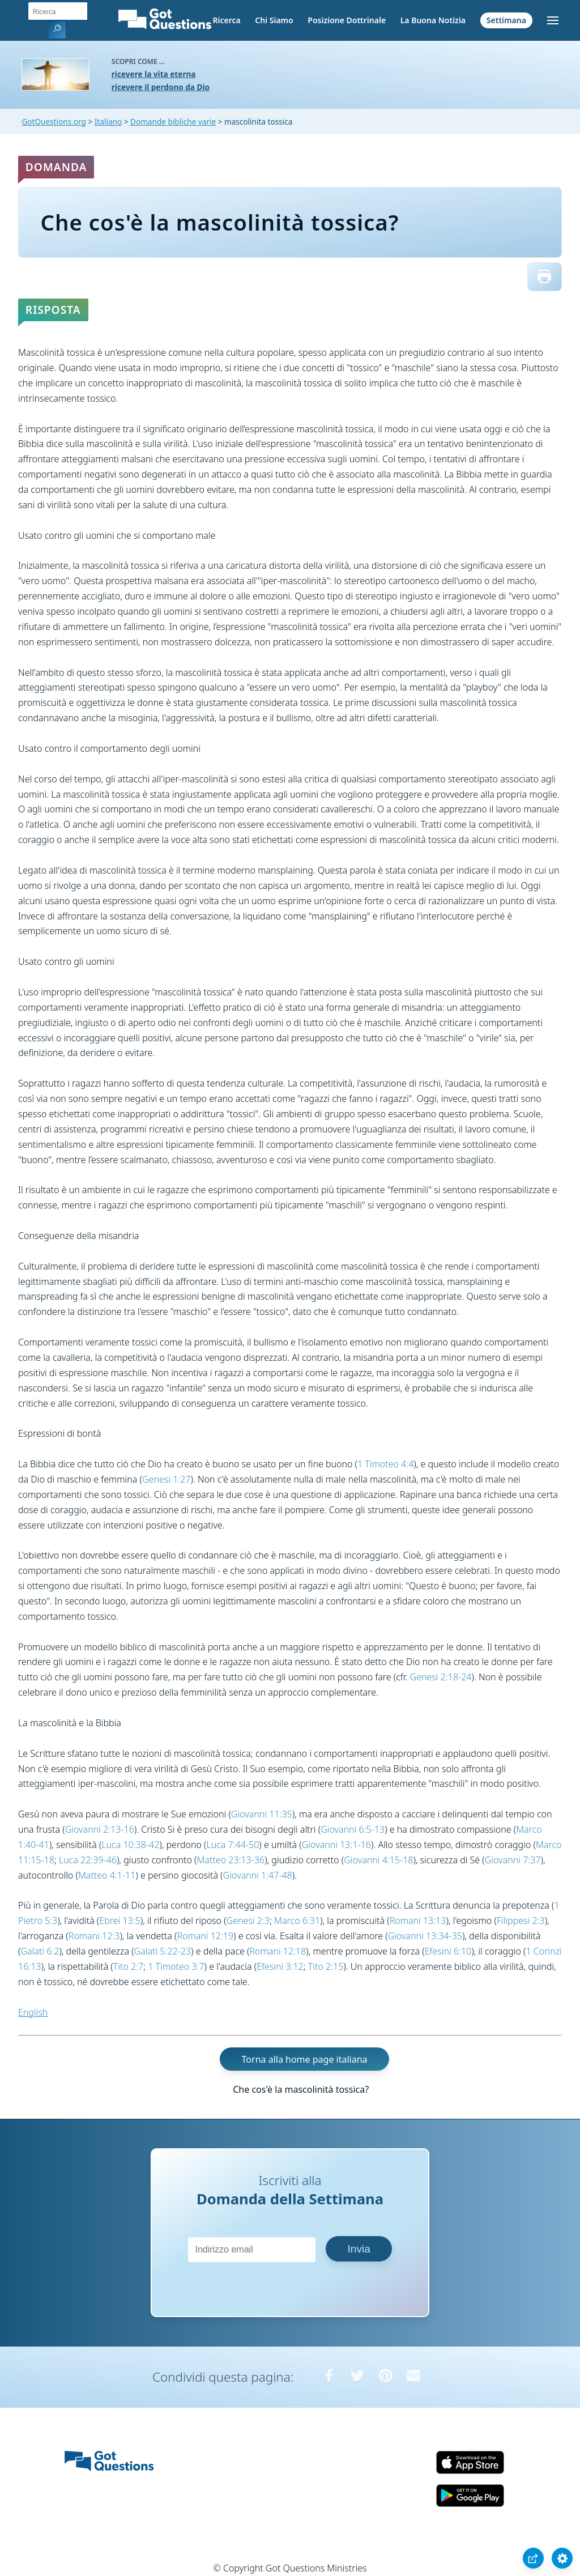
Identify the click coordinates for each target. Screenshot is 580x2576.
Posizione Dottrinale (347, 20)
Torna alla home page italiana (305, 2059)
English (33, 2012)
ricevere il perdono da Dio (161, 87)
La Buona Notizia (433, 20)
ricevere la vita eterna (154, 74)
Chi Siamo (274, 20)
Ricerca (226, 20)
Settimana (506, 20)
